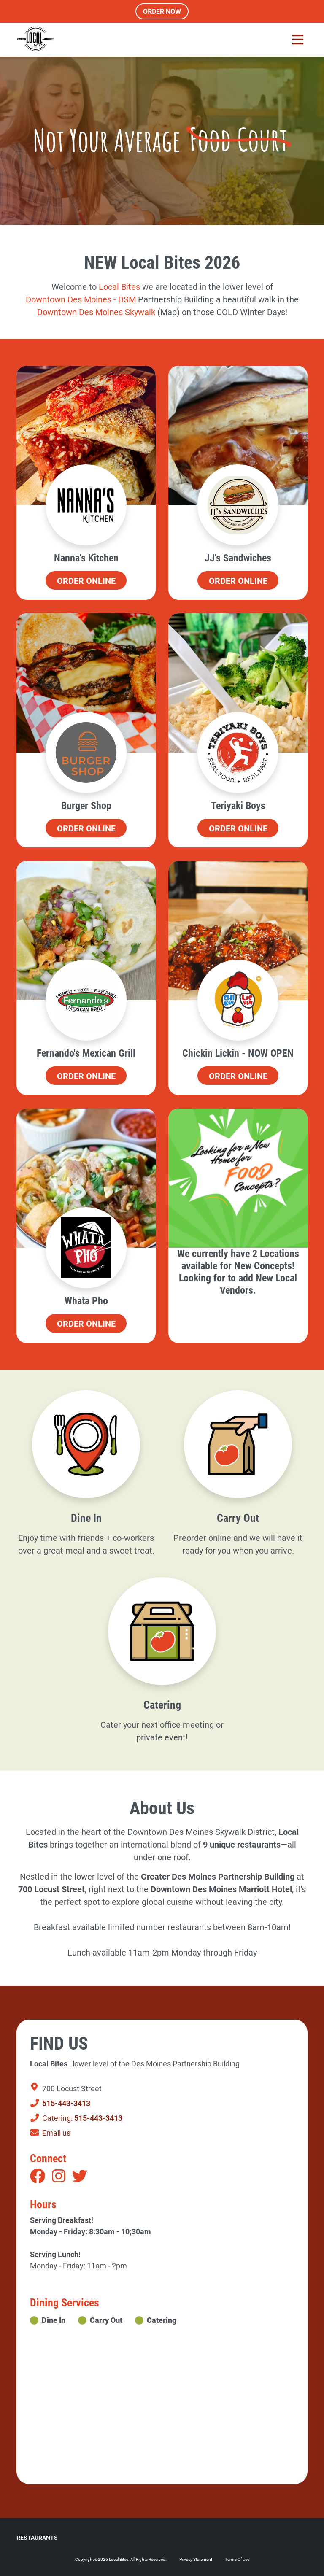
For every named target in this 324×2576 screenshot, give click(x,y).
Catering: (76, 2118)
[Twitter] (80, 2177)
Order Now (162, 12)
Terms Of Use (237, 2559)
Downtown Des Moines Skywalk (97, 312)
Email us (50, 2132)
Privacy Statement (195, 2559)
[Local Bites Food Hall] (35, 40)
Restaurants (37, 2537)
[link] (119, 287)
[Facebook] (38, 2177)
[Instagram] (59, 2177)
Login (6, 2569)
